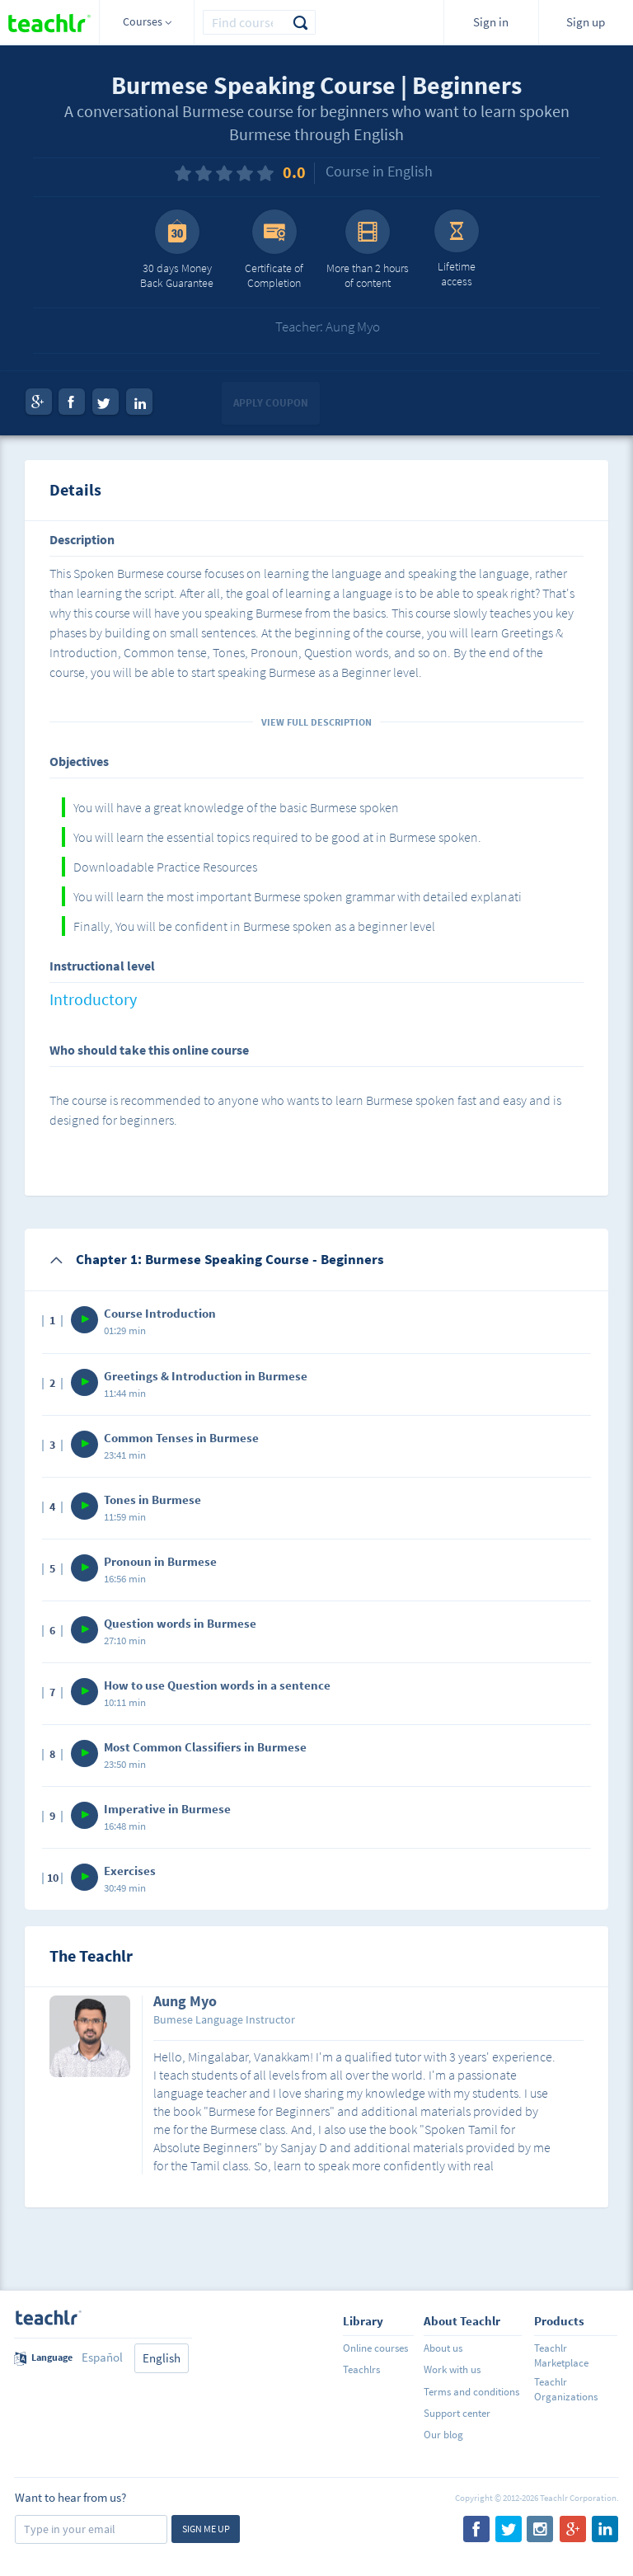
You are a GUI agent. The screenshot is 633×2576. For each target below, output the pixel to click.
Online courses (375, 2348)
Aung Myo (185, 2002)
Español (102, 2357)
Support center (457, 2413)
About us (443, 2348)
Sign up (585, 22)
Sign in (491, 22)
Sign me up (206, 2528)
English (162, 2358)
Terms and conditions (471, 2392)
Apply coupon (270, 403)
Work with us (452, 2369)
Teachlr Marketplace (561, 2355)
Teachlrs (361, 2369)
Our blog (443, 2435)
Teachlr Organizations (566, 2389)
